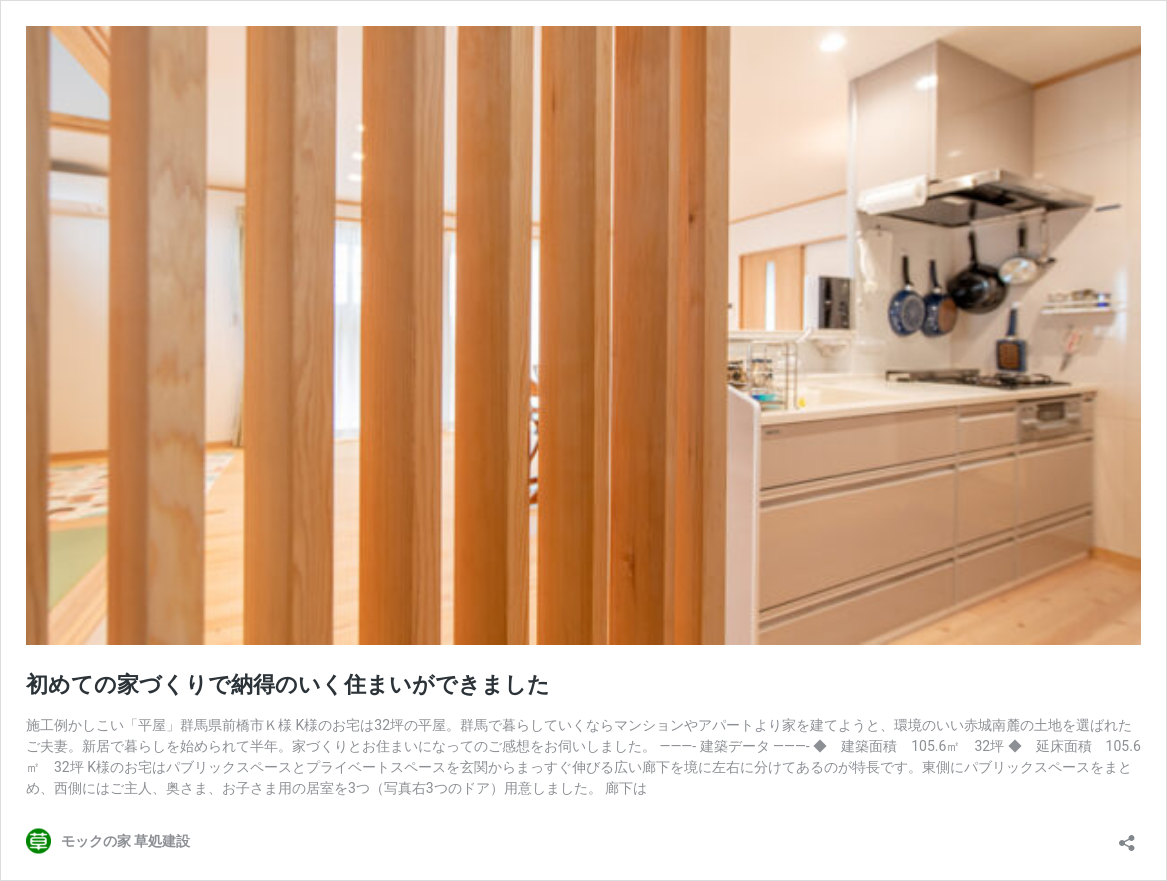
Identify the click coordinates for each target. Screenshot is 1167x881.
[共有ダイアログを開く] (1127, 836)
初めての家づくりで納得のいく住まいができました (288, 684)
